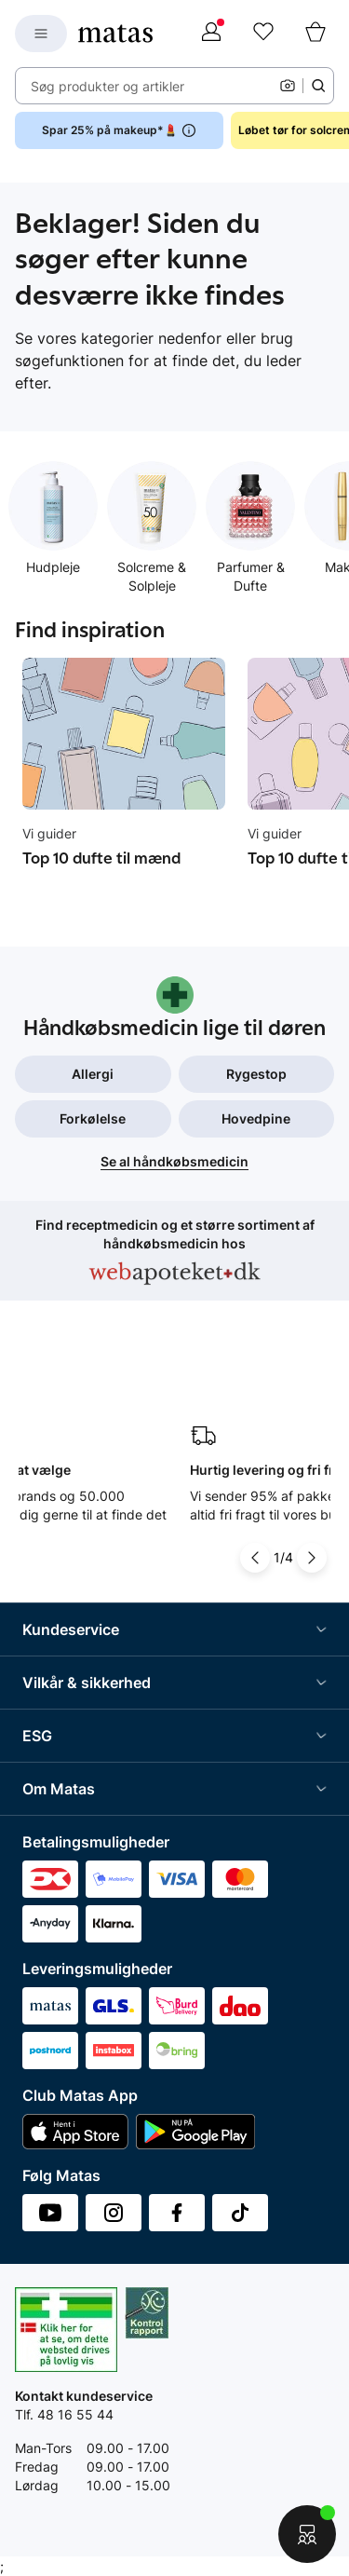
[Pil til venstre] (255, 1558)
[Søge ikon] (318, 86)
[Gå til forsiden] (115, 33)
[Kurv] (315, 33)
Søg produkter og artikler (107, 86)
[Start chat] (307, 2534)
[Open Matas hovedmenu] (41, 33)
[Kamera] (287, 86)
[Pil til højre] (312, 1558)
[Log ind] (211, 33)
